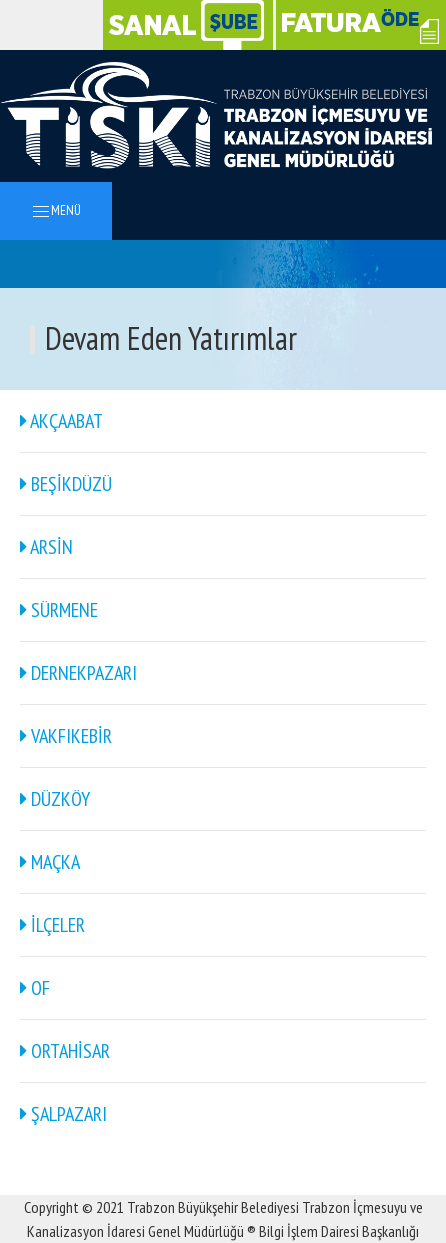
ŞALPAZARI (63, 1114)
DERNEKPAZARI (78, 673)
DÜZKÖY (55, 799)
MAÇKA (50, 862)
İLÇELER (52, 925)
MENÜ (56, 211)
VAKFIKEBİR (66, 736)
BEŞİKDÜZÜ (66, 484)
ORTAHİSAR (65, 1051)
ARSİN (46, 547)
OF (35, 988)
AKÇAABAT (61, 421)
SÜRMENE (59, 610)
